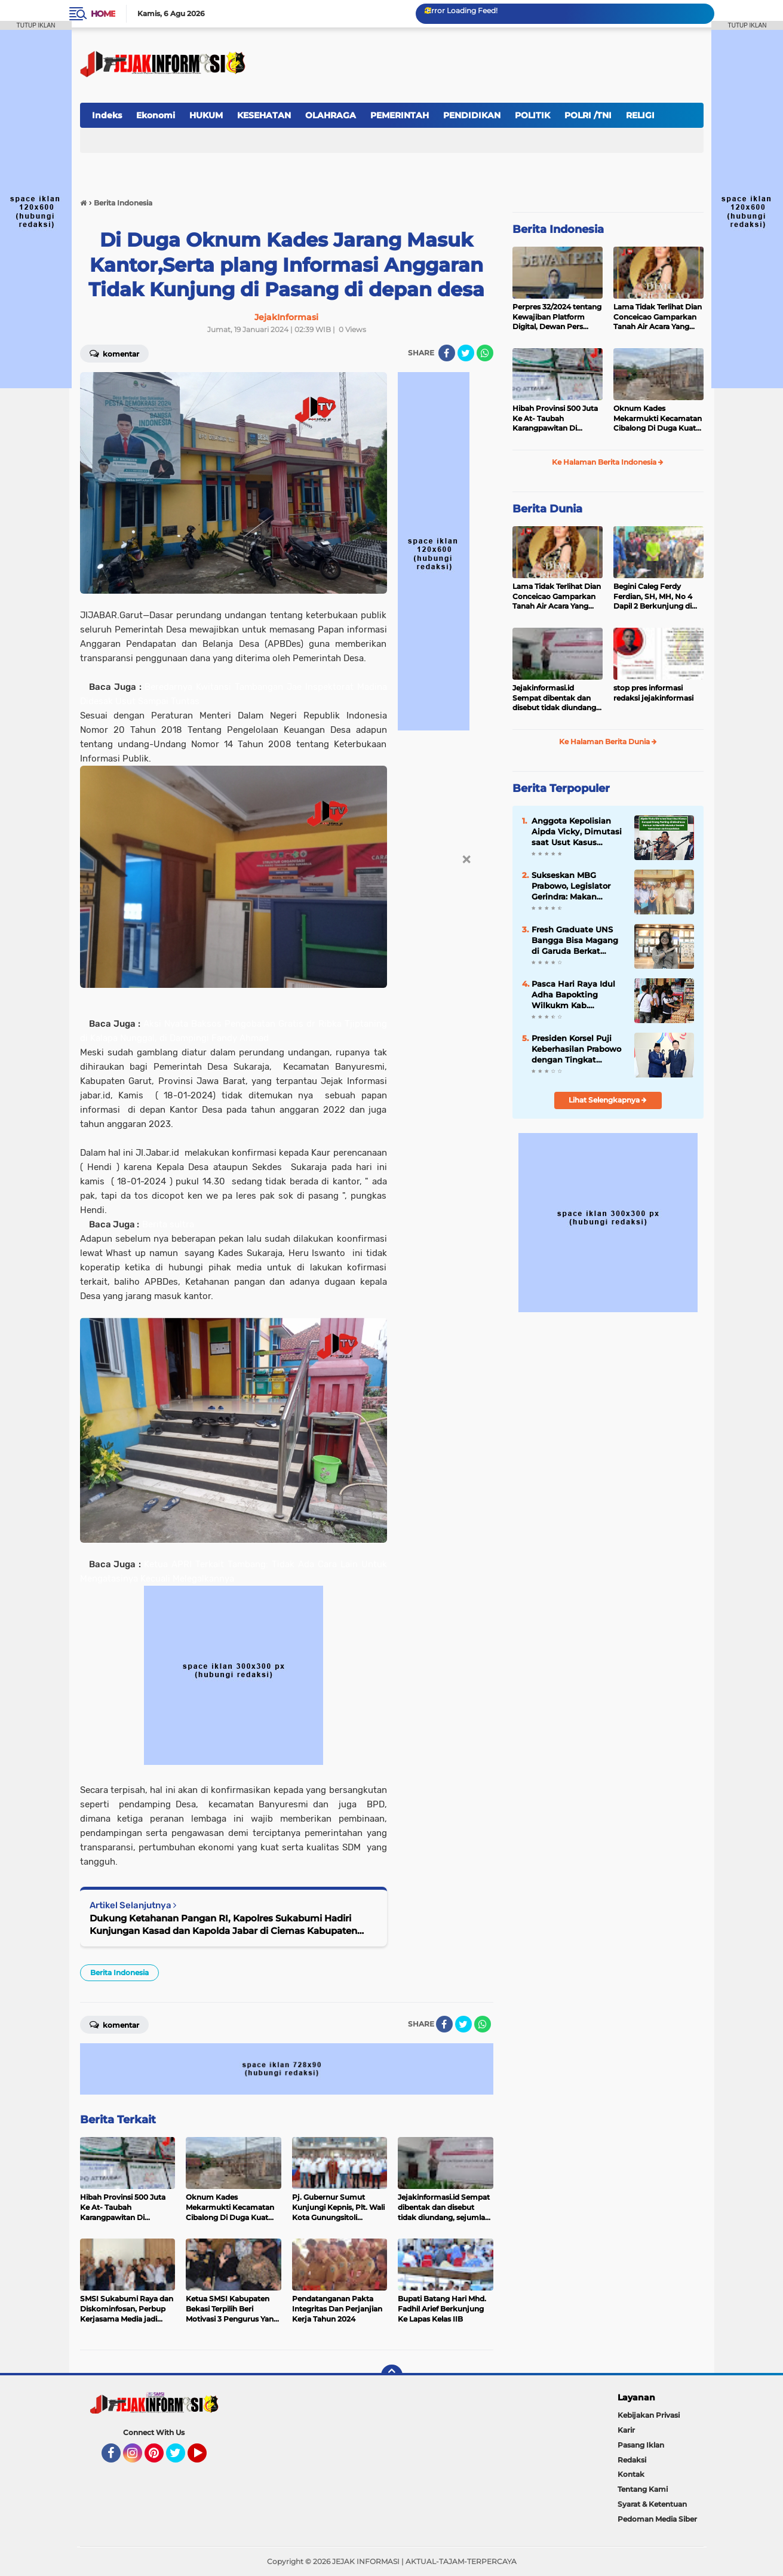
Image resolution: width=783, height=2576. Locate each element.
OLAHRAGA (330, 115)
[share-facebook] (446, 353)
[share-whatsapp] (485, 353)
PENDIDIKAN (471, 115)
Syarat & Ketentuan (652, 2504)
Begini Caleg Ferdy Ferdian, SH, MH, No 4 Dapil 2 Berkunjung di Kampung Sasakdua (652, 597)
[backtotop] (392, 2375)
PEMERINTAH (399, 115)
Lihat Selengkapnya (608, 1099)
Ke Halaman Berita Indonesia (608, 462)
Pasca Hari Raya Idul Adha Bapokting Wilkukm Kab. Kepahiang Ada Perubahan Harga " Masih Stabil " (573, 995)
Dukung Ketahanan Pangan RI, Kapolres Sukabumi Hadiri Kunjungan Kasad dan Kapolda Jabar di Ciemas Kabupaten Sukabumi (223, 1924)
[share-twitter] (465, 353)
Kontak (631, 2474)
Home (103, 13)
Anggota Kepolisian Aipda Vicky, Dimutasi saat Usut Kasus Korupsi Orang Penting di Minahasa (578, 832)
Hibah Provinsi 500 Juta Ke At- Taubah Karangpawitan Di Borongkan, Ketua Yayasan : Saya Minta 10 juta (555, 419)
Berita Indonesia (119, 1972)
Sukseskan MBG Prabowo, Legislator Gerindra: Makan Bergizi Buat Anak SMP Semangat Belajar (578, 886)
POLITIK (532, 115)
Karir (626, 2429)
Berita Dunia (547, 508)
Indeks (107, 115)
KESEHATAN (264, 115)
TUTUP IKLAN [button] (36, 25)
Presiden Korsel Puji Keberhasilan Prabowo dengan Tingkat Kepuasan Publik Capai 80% (578, 1049)
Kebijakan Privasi (649, 2415)
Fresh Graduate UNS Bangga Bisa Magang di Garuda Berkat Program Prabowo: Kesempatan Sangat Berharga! (575, 941)
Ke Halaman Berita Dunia (608, 741)
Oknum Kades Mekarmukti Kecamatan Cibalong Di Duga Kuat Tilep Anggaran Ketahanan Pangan (657, 419)
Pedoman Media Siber (657, 2518)
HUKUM (206, 115)
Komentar (114, 353)
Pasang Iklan (641, 2444)
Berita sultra (168, 1224)
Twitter (181, 2458)
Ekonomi (155, 115)
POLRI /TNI (588, 115)
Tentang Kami (643, 2489)
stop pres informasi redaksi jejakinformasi (653, 692)
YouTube (205, 2458)
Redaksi (632, 2459)
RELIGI (640, 115)
